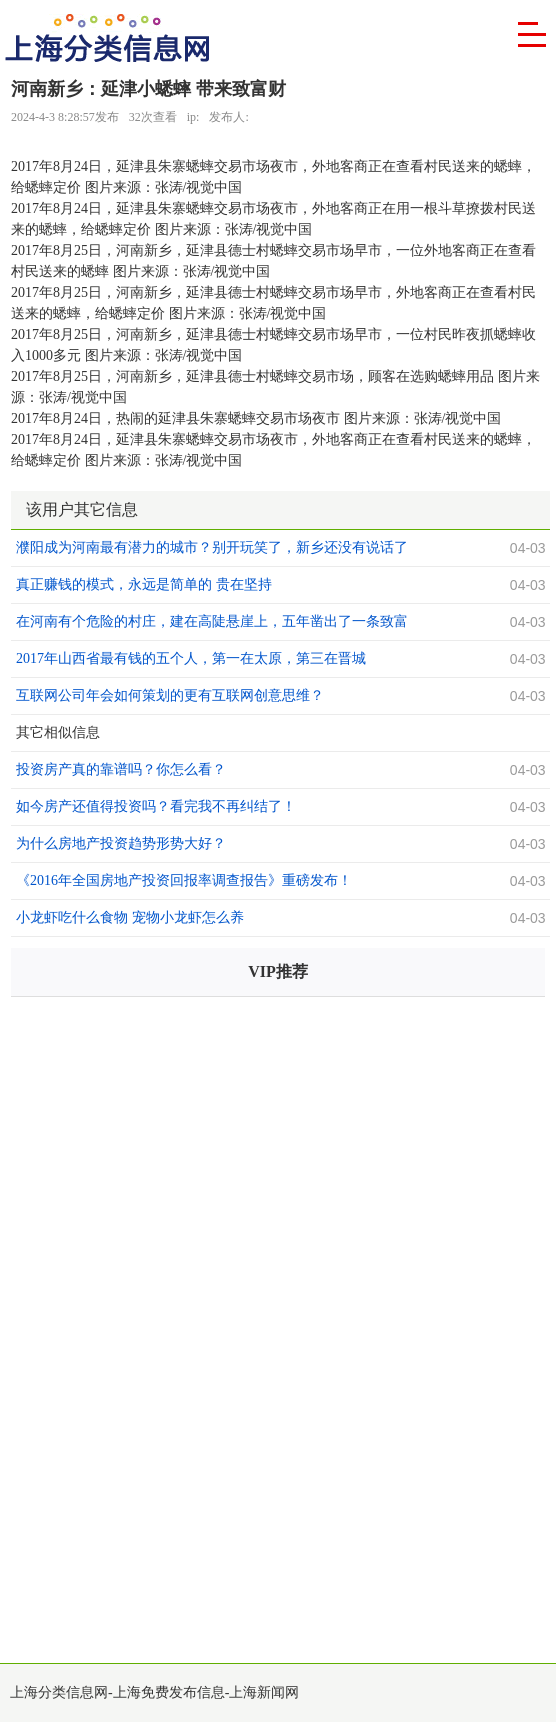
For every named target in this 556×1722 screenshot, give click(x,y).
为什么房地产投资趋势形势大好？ (121, 843)
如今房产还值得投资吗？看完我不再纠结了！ (156, 806)
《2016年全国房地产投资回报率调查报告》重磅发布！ (184, 880)
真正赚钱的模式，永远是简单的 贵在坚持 (144, 584)
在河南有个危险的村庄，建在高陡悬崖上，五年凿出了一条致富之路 (212, 624)
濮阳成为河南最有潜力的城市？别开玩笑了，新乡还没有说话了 (212, 547)
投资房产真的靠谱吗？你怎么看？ (121, 769)
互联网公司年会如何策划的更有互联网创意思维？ (170, 695)
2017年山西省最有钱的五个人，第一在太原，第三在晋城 (191, 658)
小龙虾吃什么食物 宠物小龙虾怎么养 (130, 917)
